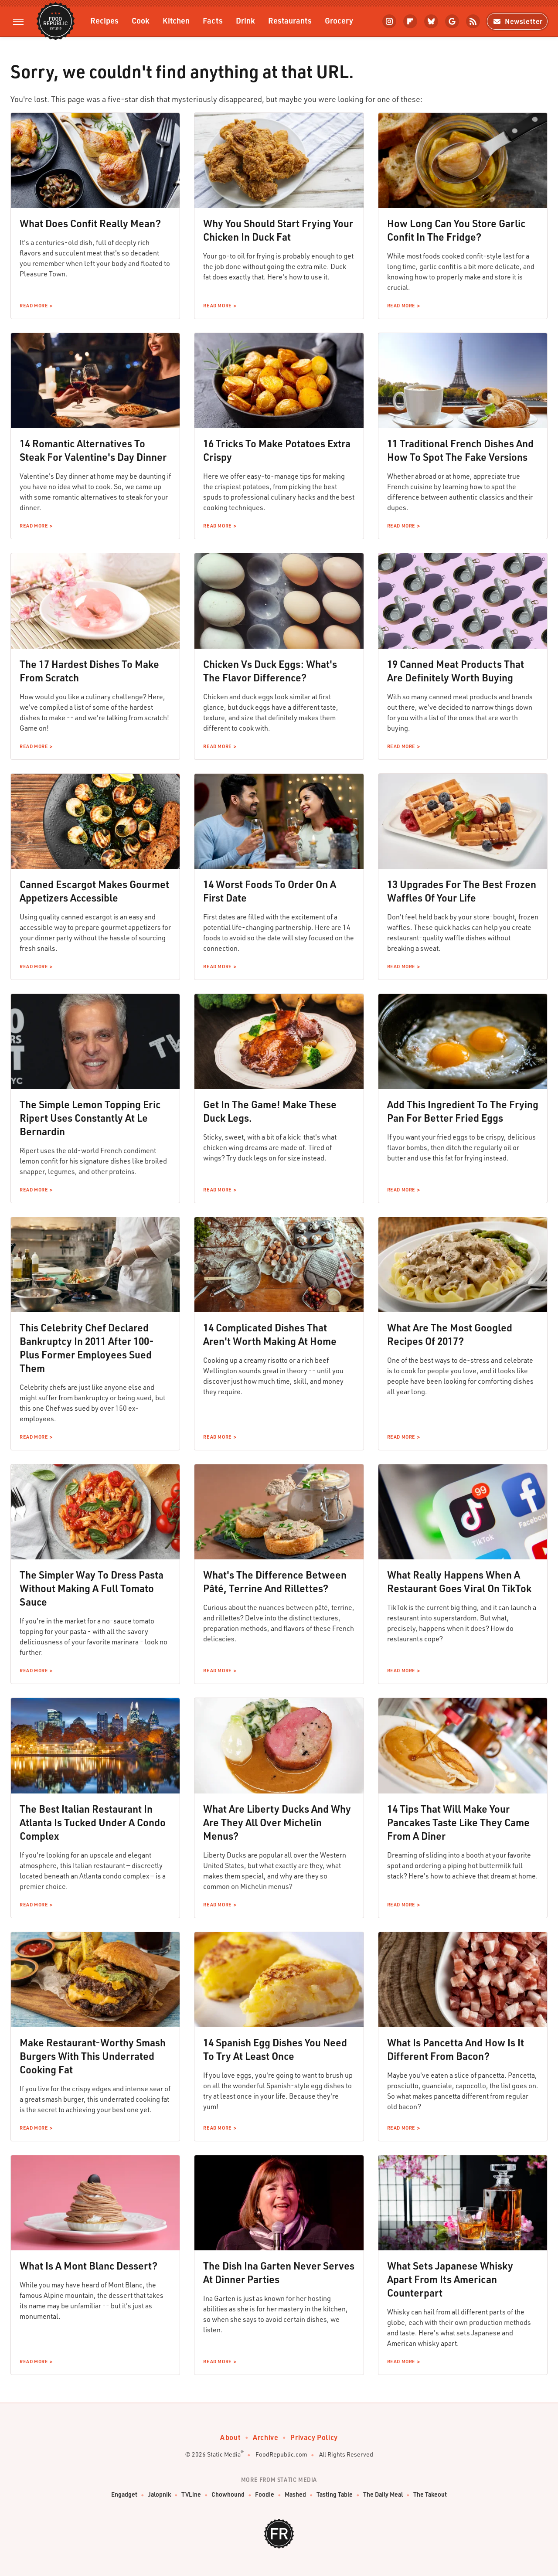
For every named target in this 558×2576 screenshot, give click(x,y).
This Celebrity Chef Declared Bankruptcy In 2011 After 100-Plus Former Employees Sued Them (87, 1348)
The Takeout (430, 2494)
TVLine (191, 2494)
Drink (245, 20)
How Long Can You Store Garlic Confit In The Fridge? (456, 230)
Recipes (104, 20)
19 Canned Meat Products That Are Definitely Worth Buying (455, 670)
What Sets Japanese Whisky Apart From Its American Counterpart (450, 2279)
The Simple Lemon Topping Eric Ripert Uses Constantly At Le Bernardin (90, 1118)
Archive (265, 2437)
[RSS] (473, 21)
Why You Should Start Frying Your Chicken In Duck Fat (278, 230)
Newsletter (517, 21)
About (230, 2437)
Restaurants (290, 20)
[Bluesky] (431, 21)
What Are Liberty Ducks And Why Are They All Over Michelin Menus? (277, 1822)
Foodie (264, 2494)
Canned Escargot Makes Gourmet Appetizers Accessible (94, 891)
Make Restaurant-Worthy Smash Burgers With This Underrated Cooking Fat (93, 2056)
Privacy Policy (313, 2437)
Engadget (124, 2494)
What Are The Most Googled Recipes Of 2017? (449, 1334)
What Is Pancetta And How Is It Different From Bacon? (455, 2049)
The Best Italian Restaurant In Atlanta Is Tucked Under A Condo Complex (93, 1822)
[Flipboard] (410, 21)
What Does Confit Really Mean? (90, 223)
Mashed (295, 2494)
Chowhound (228, 2494)
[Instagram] (389, 21)
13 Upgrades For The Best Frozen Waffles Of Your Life (461, 891)
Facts (213, 20)
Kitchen (176, 20)
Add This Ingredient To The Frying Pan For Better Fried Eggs (462, 1111)
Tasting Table (334, 2494)
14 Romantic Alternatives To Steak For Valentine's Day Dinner (93, 450)
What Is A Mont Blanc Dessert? (88, 2265)
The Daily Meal (383, 2494)
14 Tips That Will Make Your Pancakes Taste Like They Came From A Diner (458, 1822)
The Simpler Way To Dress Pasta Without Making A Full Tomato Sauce (91, 1588)
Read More (34, 306)
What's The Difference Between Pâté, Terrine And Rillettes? (275, 1581)
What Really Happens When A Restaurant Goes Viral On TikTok (459, 1581)
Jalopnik (159, 2494)
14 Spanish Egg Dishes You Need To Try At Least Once (275, 2049)
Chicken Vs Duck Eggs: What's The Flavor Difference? (270, 670)
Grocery (339, 20)
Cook (141, 20)
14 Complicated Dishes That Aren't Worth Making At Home (270, 1334)
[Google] (452, 21)
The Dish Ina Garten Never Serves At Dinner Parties (278, 2272)
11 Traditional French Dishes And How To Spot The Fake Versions (460, 450)
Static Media (224, 2454)
